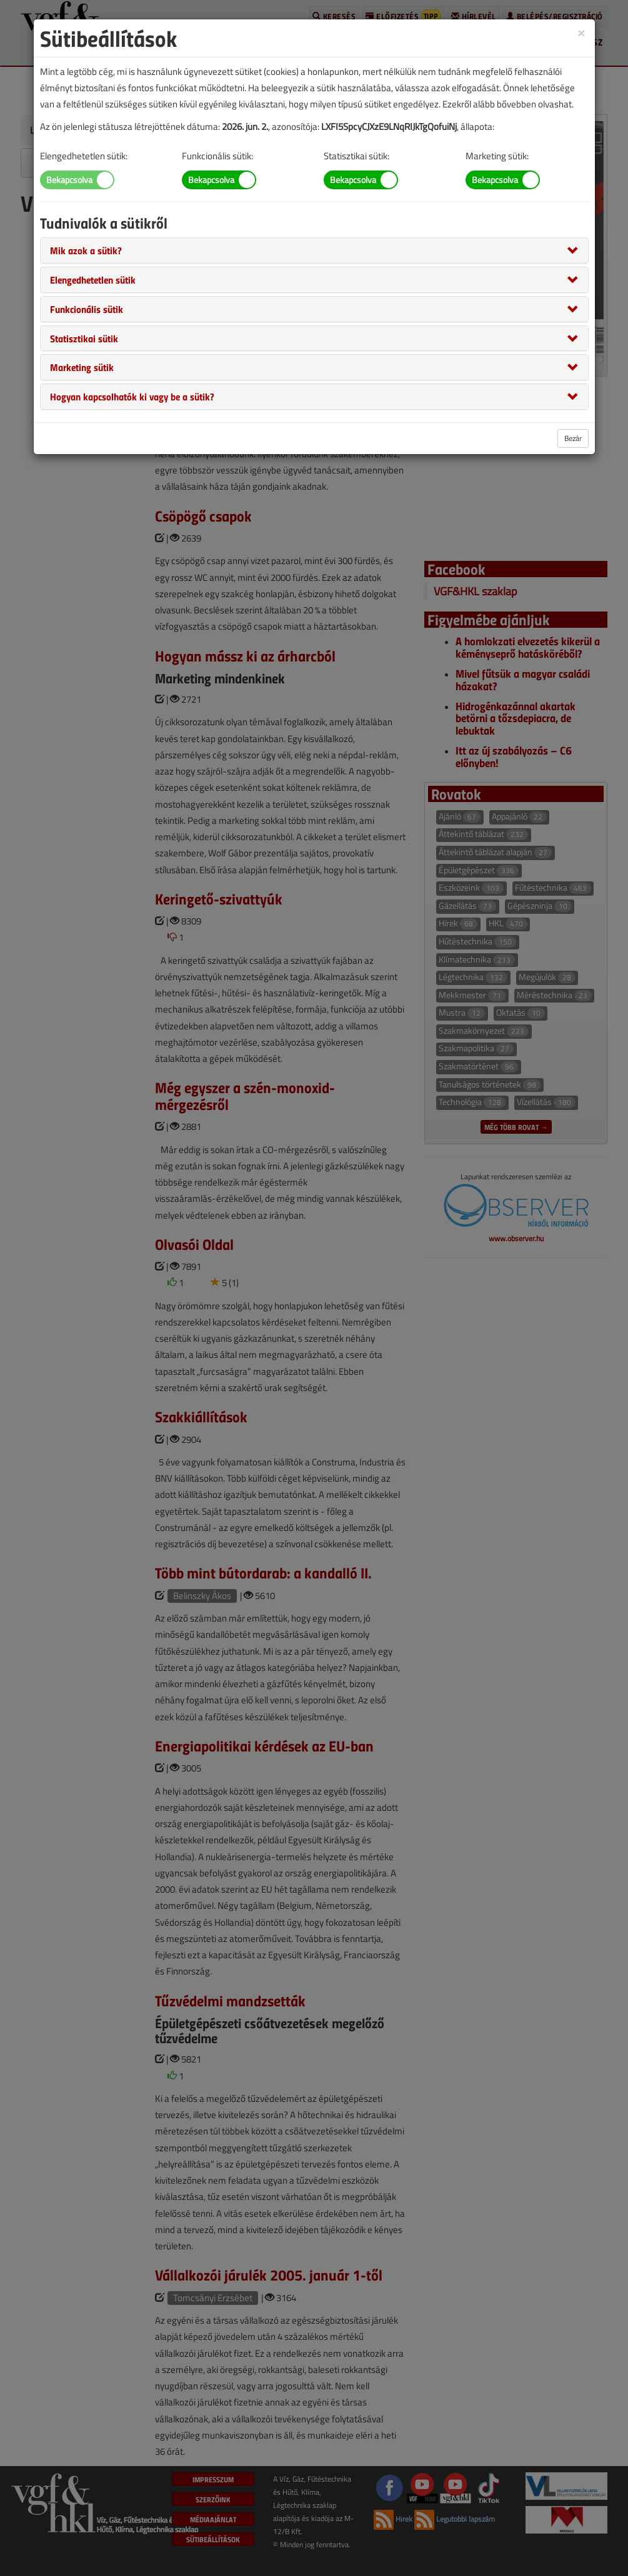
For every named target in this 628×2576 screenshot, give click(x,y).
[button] (86, 250)
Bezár (573, 438)
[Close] (581, 32)
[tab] (314, 250)
